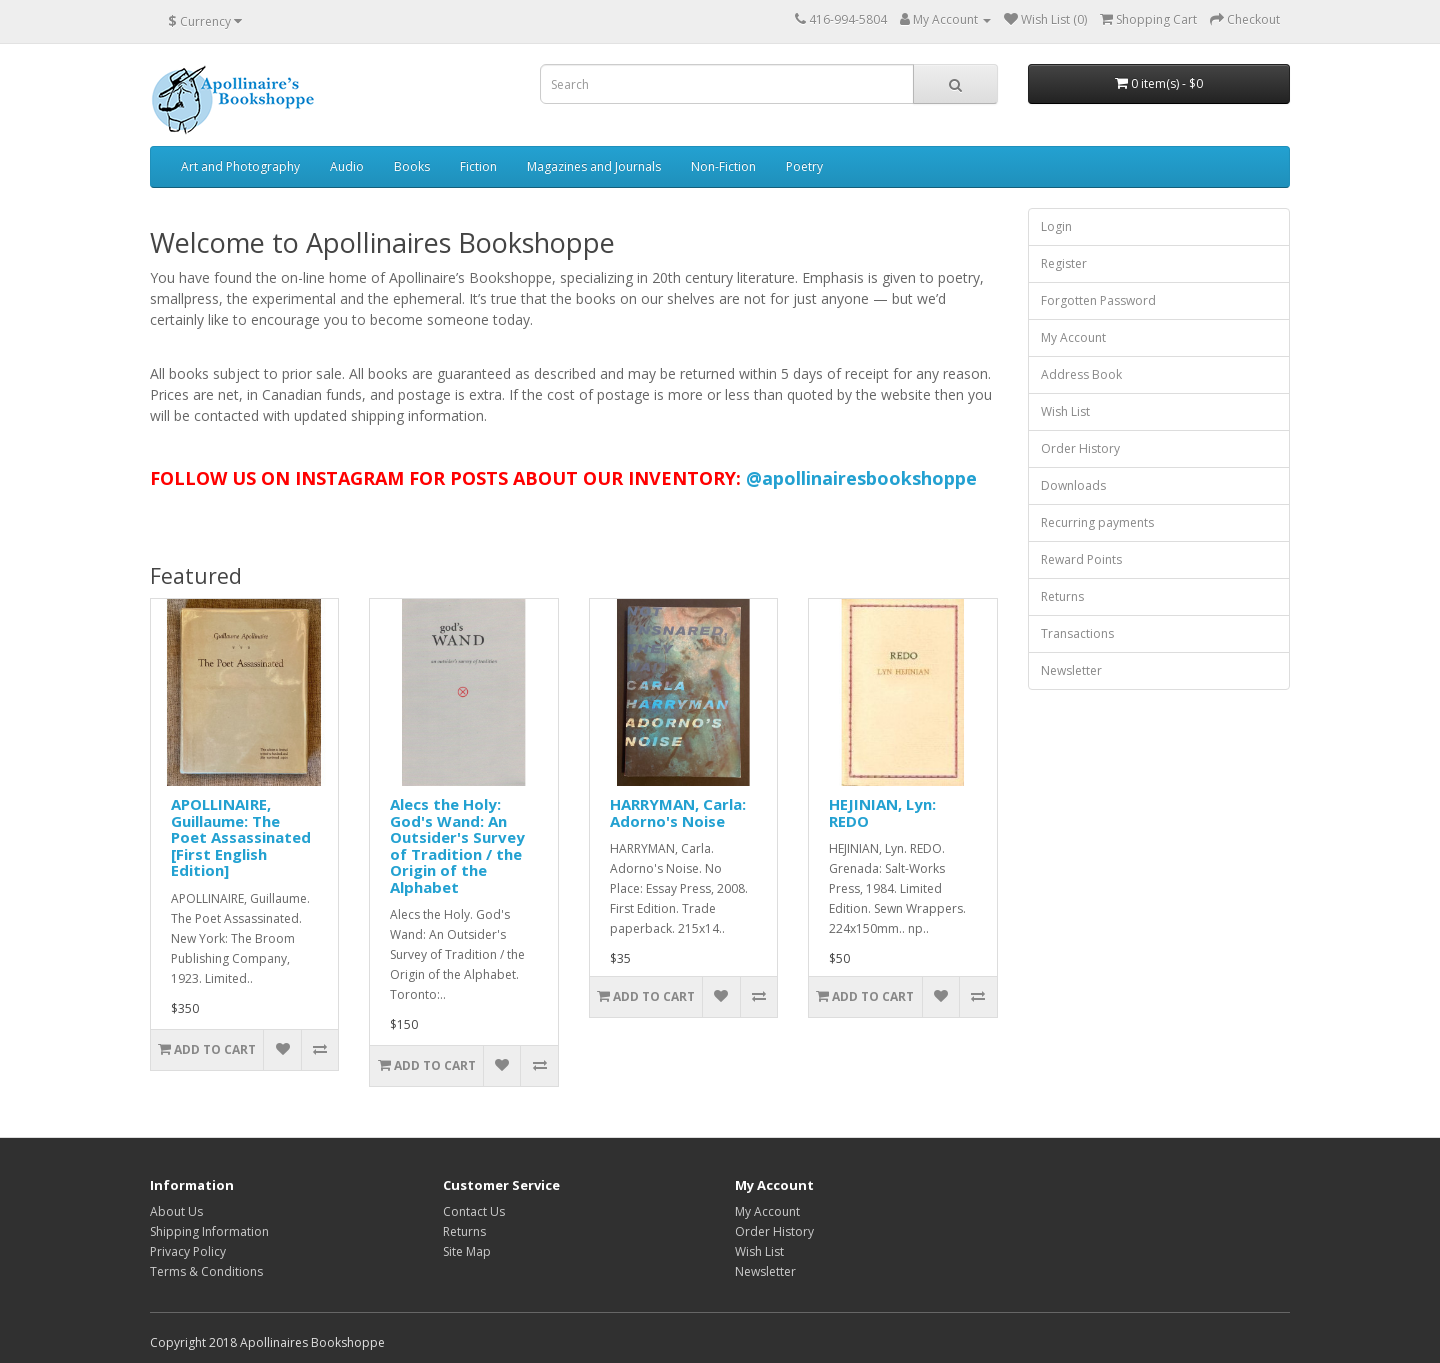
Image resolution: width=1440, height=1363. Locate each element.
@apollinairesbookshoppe (861, 478)
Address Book (1081, 374)
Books (412, 166)
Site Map (467, 1251)
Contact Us (474, 1211)
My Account (1073, 337)
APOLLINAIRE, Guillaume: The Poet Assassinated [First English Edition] (241, 837)
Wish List (1065, 411)
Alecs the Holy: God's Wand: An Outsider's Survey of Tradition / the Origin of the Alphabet (457, 845)
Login (1056, 226)
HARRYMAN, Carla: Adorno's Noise (678, 812)
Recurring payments (1097, 522)
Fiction (478, 166)
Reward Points (1081, 559)
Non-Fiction (723, 166)
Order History (1080, 448)
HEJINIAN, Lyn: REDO (882, 812)
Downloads (1073, 485)
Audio (347, 166)
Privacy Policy (188, 1251)
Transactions (1077, 633)
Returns (1062, 596)
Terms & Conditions (206, 1271)
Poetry (804, 166)
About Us (176, 1211)
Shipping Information (209, 1231)
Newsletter (1071, 670)
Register (1064, 263)
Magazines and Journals (594, 166)
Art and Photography (240, 166)
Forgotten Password (1098, 300)
